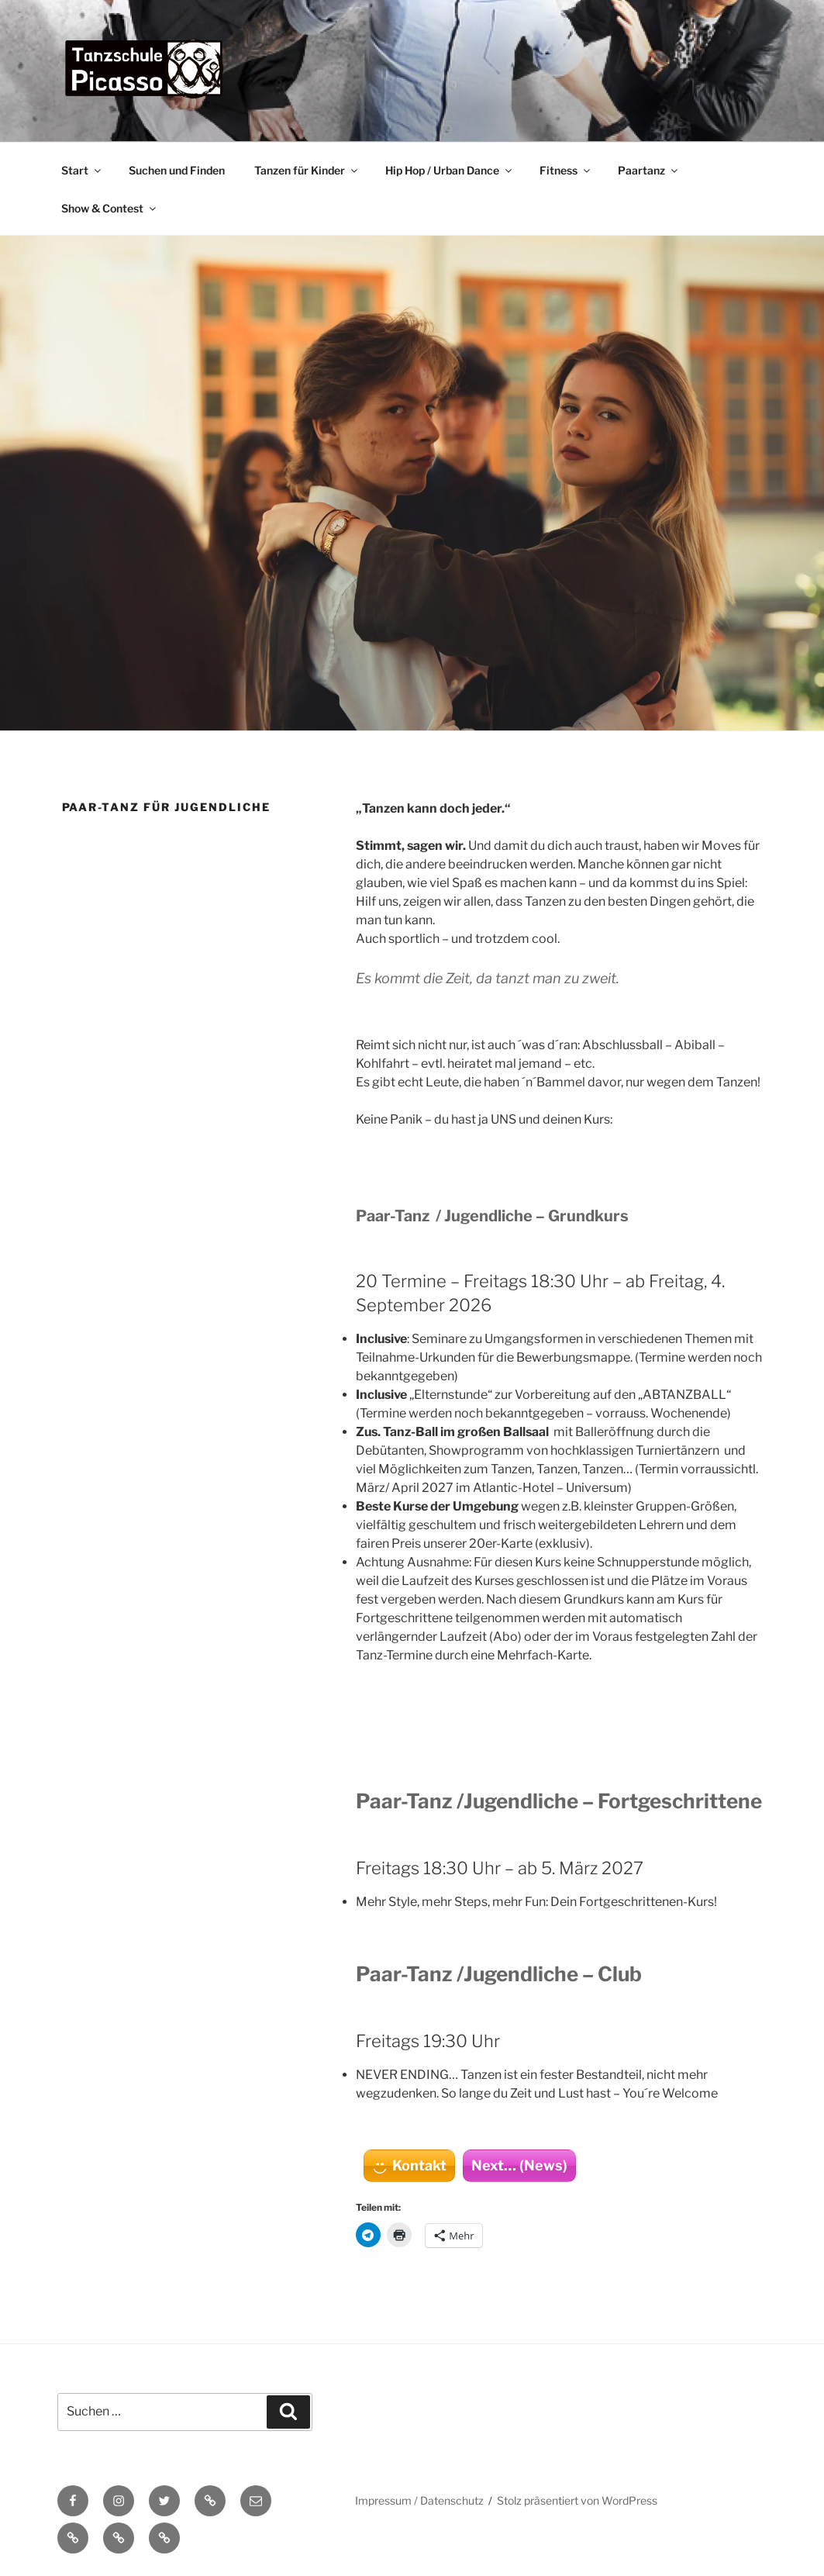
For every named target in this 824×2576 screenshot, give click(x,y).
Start (82, 170)
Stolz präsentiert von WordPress (577, 2500)
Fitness (566, 170)
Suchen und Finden (177, 170)
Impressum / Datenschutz (419, 2500)
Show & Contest (109, 208)
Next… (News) (519, 2165)
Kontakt (419, 2165)
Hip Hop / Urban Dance (449, 170)
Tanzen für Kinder (307, 170)
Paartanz (649, 170)
